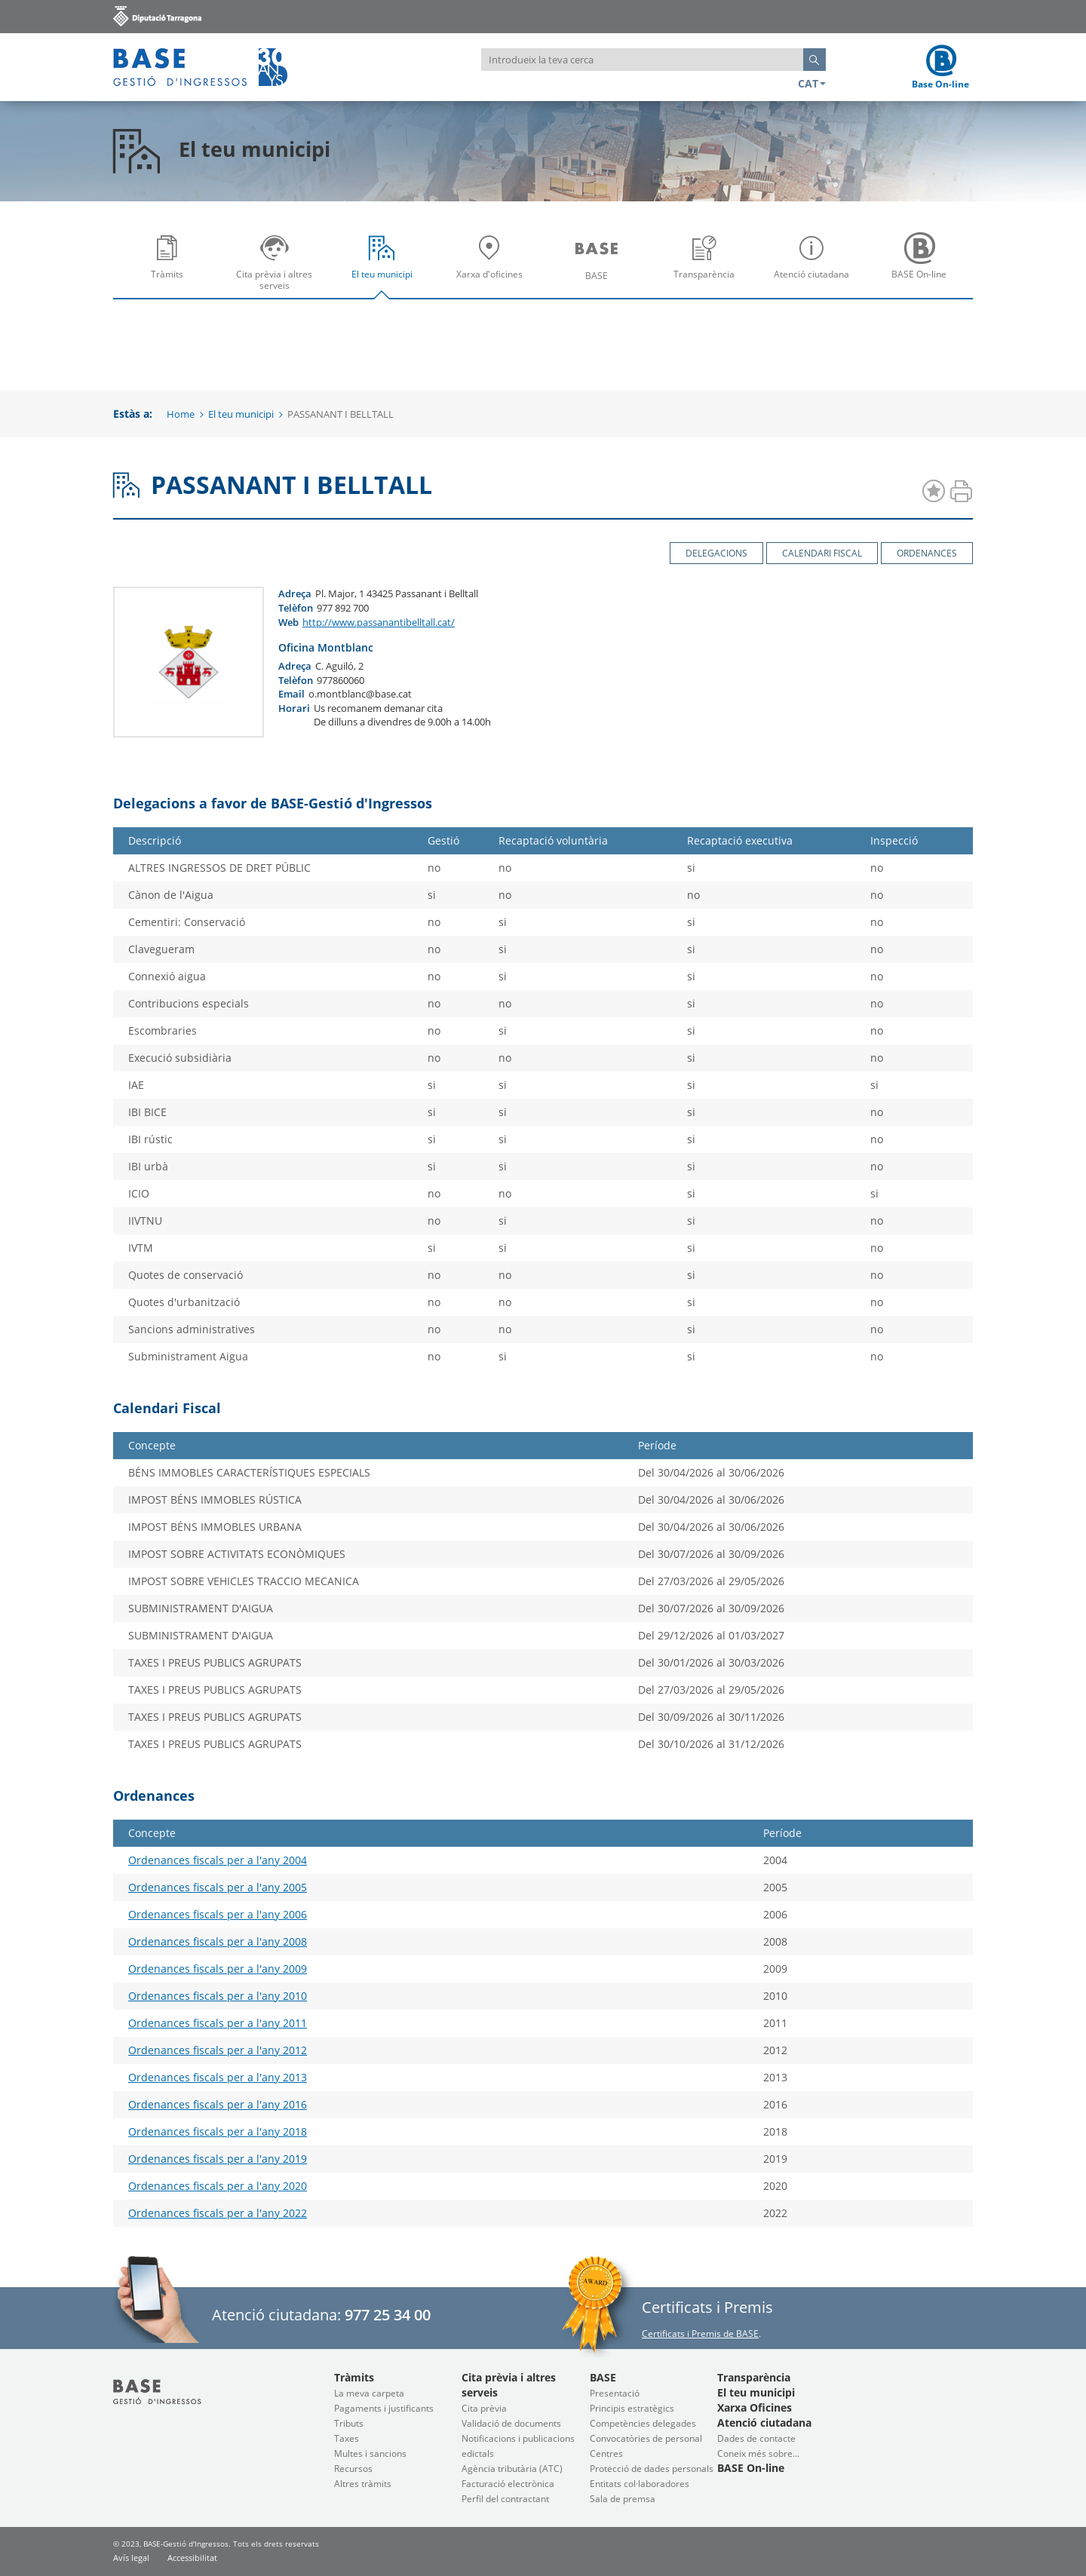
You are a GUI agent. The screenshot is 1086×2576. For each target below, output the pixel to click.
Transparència (708, 267)
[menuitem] (167, 261)
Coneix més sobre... (758, 2453)
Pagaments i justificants (384, 2408)
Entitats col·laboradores (639, 2483)
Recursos (353, 2468)
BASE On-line (923, 267)
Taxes (346, 2438)
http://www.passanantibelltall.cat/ (378, 622)
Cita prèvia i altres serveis (278, 267)
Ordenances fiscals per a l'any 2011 (217, 2023)
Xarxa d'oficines (493, 267)
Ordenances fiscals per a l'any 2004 (217, 1860)
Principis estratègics (632, 2408)
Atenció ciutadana (815, 267)
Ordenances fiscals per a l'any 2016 (217, 2104)
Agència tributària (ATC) (512, 2468)
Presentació (615, 2393)
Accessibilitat (192, 2557)
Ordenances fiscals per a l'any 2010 (217, 1996)
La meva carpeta (369, 2393)
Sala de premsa (622, 2498)
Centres (606, 2453)
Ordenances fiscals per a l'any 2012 (217, 2050)
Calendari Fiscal (822, 553)
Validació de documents (511, 2423)
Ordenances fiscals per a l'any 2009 (217, 1968)
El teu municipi (385, 267)
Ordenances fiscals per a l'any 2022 (217, 2213)
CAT (812, 83)
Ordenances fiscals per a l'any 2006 (217, 1914)
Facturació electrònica (508, 2483)
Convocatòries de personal (646, 2438)
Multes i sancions (370, 2453)
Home (181, 414)
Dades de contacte (756, 2438)
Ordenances (927, 553)
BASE (600, 267)
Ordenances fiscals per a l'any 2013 (217, 2077)
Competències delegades (643, 2423)
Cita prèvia (484, 2408)
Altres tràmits (362, 2483)
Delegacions (716, 553)
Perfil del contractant (505, 2498)
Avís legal (131, 2557)
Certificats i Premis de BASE (700, 2333)
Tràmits (170, 267)
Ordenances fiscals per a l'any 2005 (217, 1887)
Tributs (349, 2423)
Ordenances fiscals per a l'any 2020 (217, 2186)
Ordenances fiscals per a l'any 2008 (217, 1941)
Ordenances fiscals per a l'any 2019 (217, 2158)
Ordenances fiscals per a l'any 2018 (217, 2131)
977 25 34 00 (388, 2315)
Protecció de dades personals (651, 2468)
